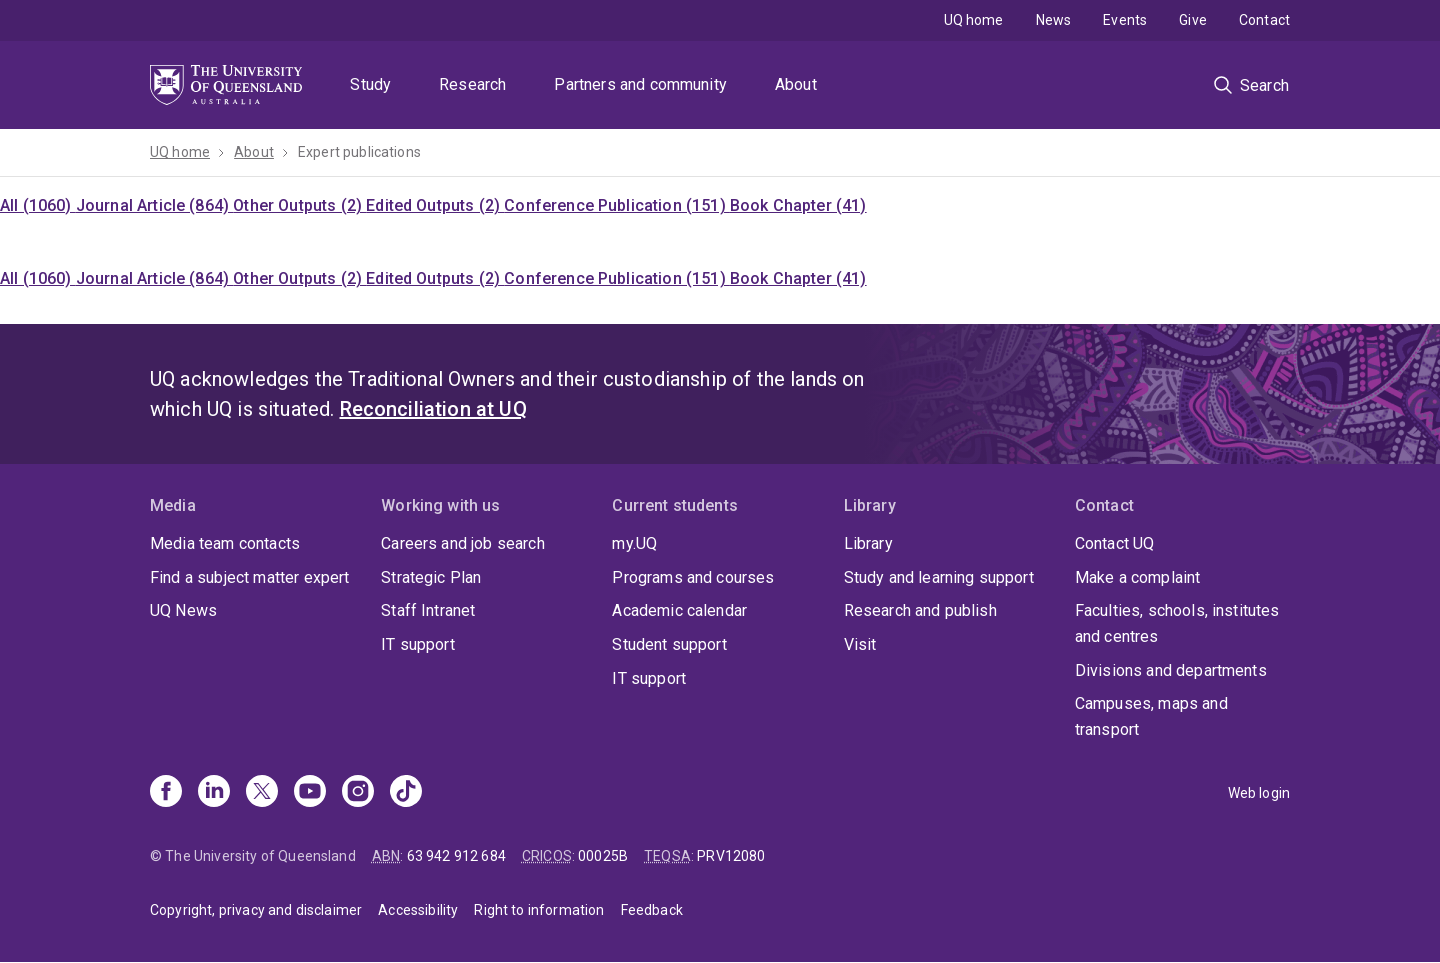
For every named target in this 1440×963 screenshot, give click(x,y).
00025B (603, 856)
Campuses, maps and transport (1151, 716)
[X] (262, 793)
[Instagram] (358, 793)
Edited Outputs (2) (435, 205)
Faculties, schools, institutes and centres (1177, 623)
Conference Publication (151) (617, 205)
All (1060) (38, 205)
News (1054, 20)
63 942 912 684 (456, 856)
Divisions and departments (1171, 670)
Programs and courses (693, 577)
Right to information (539, 910)
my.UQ (634, 543)
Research (472, 84)
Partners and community (640, 84)
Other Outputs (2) (299, 205)
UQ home (974, 20)
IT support (418, 644)
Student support (669, 644)
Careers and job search (463, 543)
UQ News (183, 610)
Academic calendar (679, 610)
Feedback (652, 910)
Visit (860, 644)
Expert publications (359, 152)
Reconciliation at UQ (433, 409)
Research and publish (920, 610)
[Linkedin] (214, 793)
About (796, 84)
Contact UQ (1115, 543)
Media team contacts (225, 543)
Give (1193, 20)
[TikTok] (406, 793)
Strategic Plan (431, 577)
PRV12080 (731, 856)
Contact (1264, 20)
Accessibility (418, 910)
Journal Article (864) (155, 205)
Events (1125, 20)
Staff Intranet (428, 610)
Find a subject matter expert (249, 577)
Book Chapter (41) (798, 205)
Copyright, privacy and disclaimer (256, 910)
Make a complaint (1138, 577)
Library (868, 543)
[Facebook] (166, 793)
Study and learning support (939, 577)
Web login (1259, 793)
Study (370, 84)
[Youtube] (310, 793)
